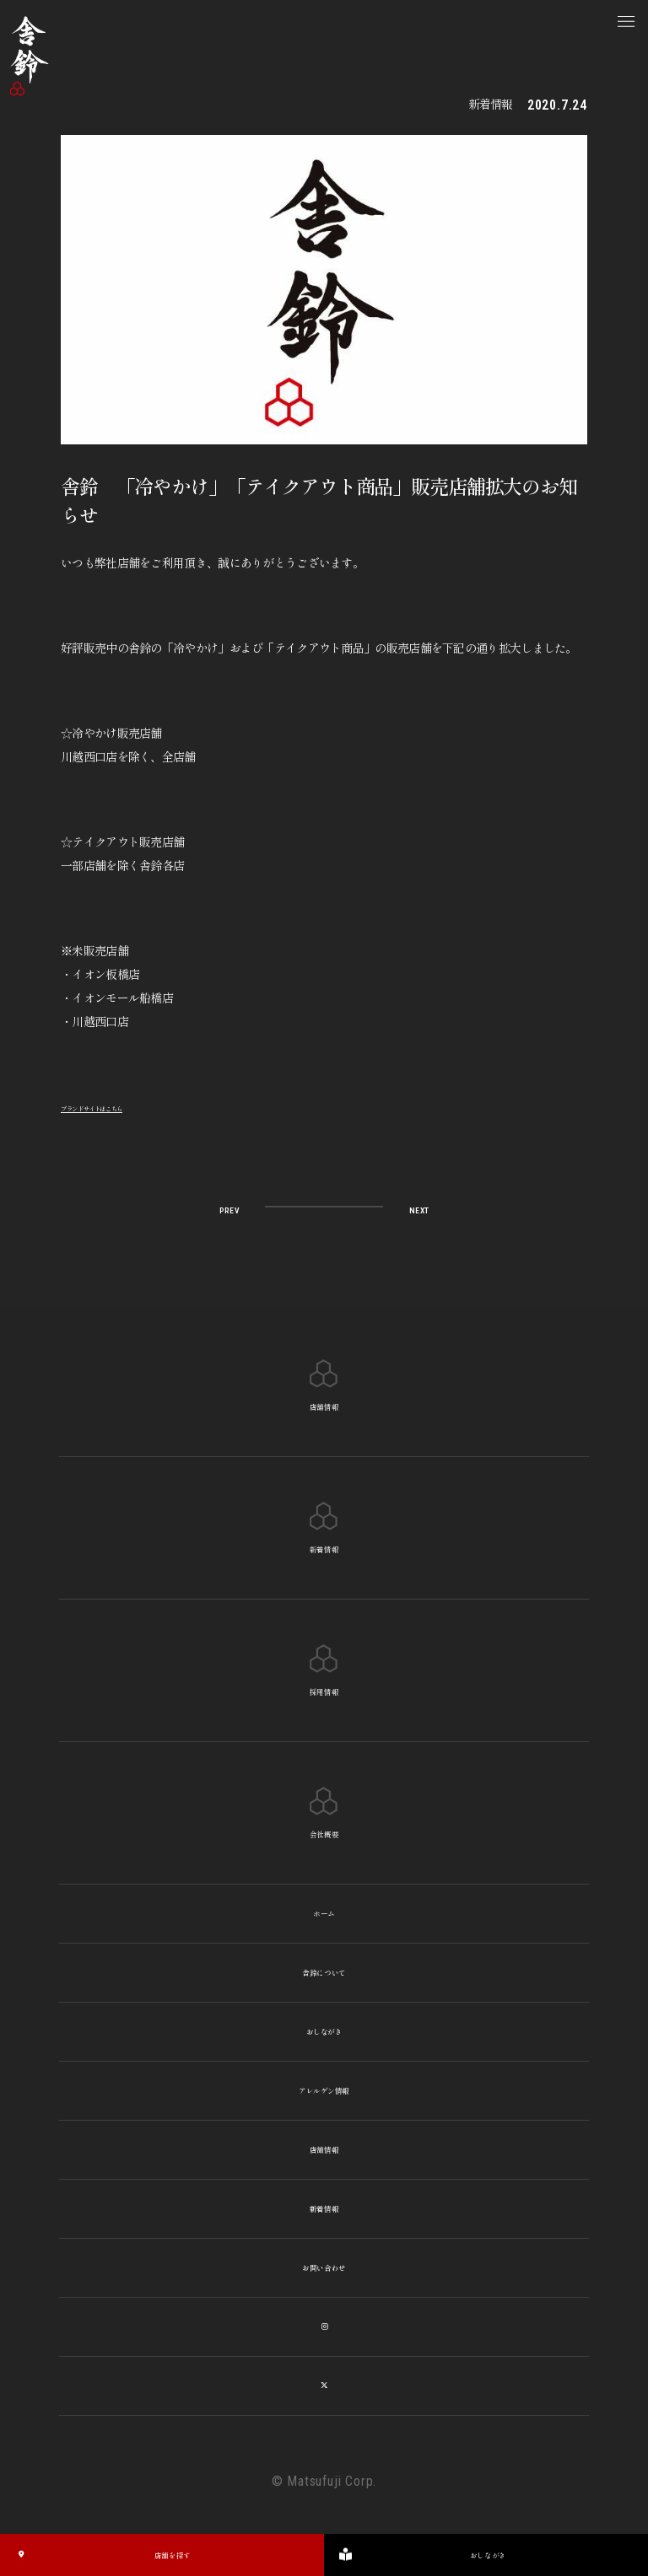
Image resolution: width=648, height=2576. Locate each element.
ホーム (324, 1914)
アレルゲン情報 (324, 2091)
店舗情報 (324, 2150)
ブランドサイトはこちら (122, 1106)
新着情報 (324, 2209)
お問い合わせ (323, 2268)
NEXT (410, 1208)
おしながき (324, 2032)
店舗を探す (101, 2555)
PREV (237, 1208)
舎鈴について (323, 1973)
